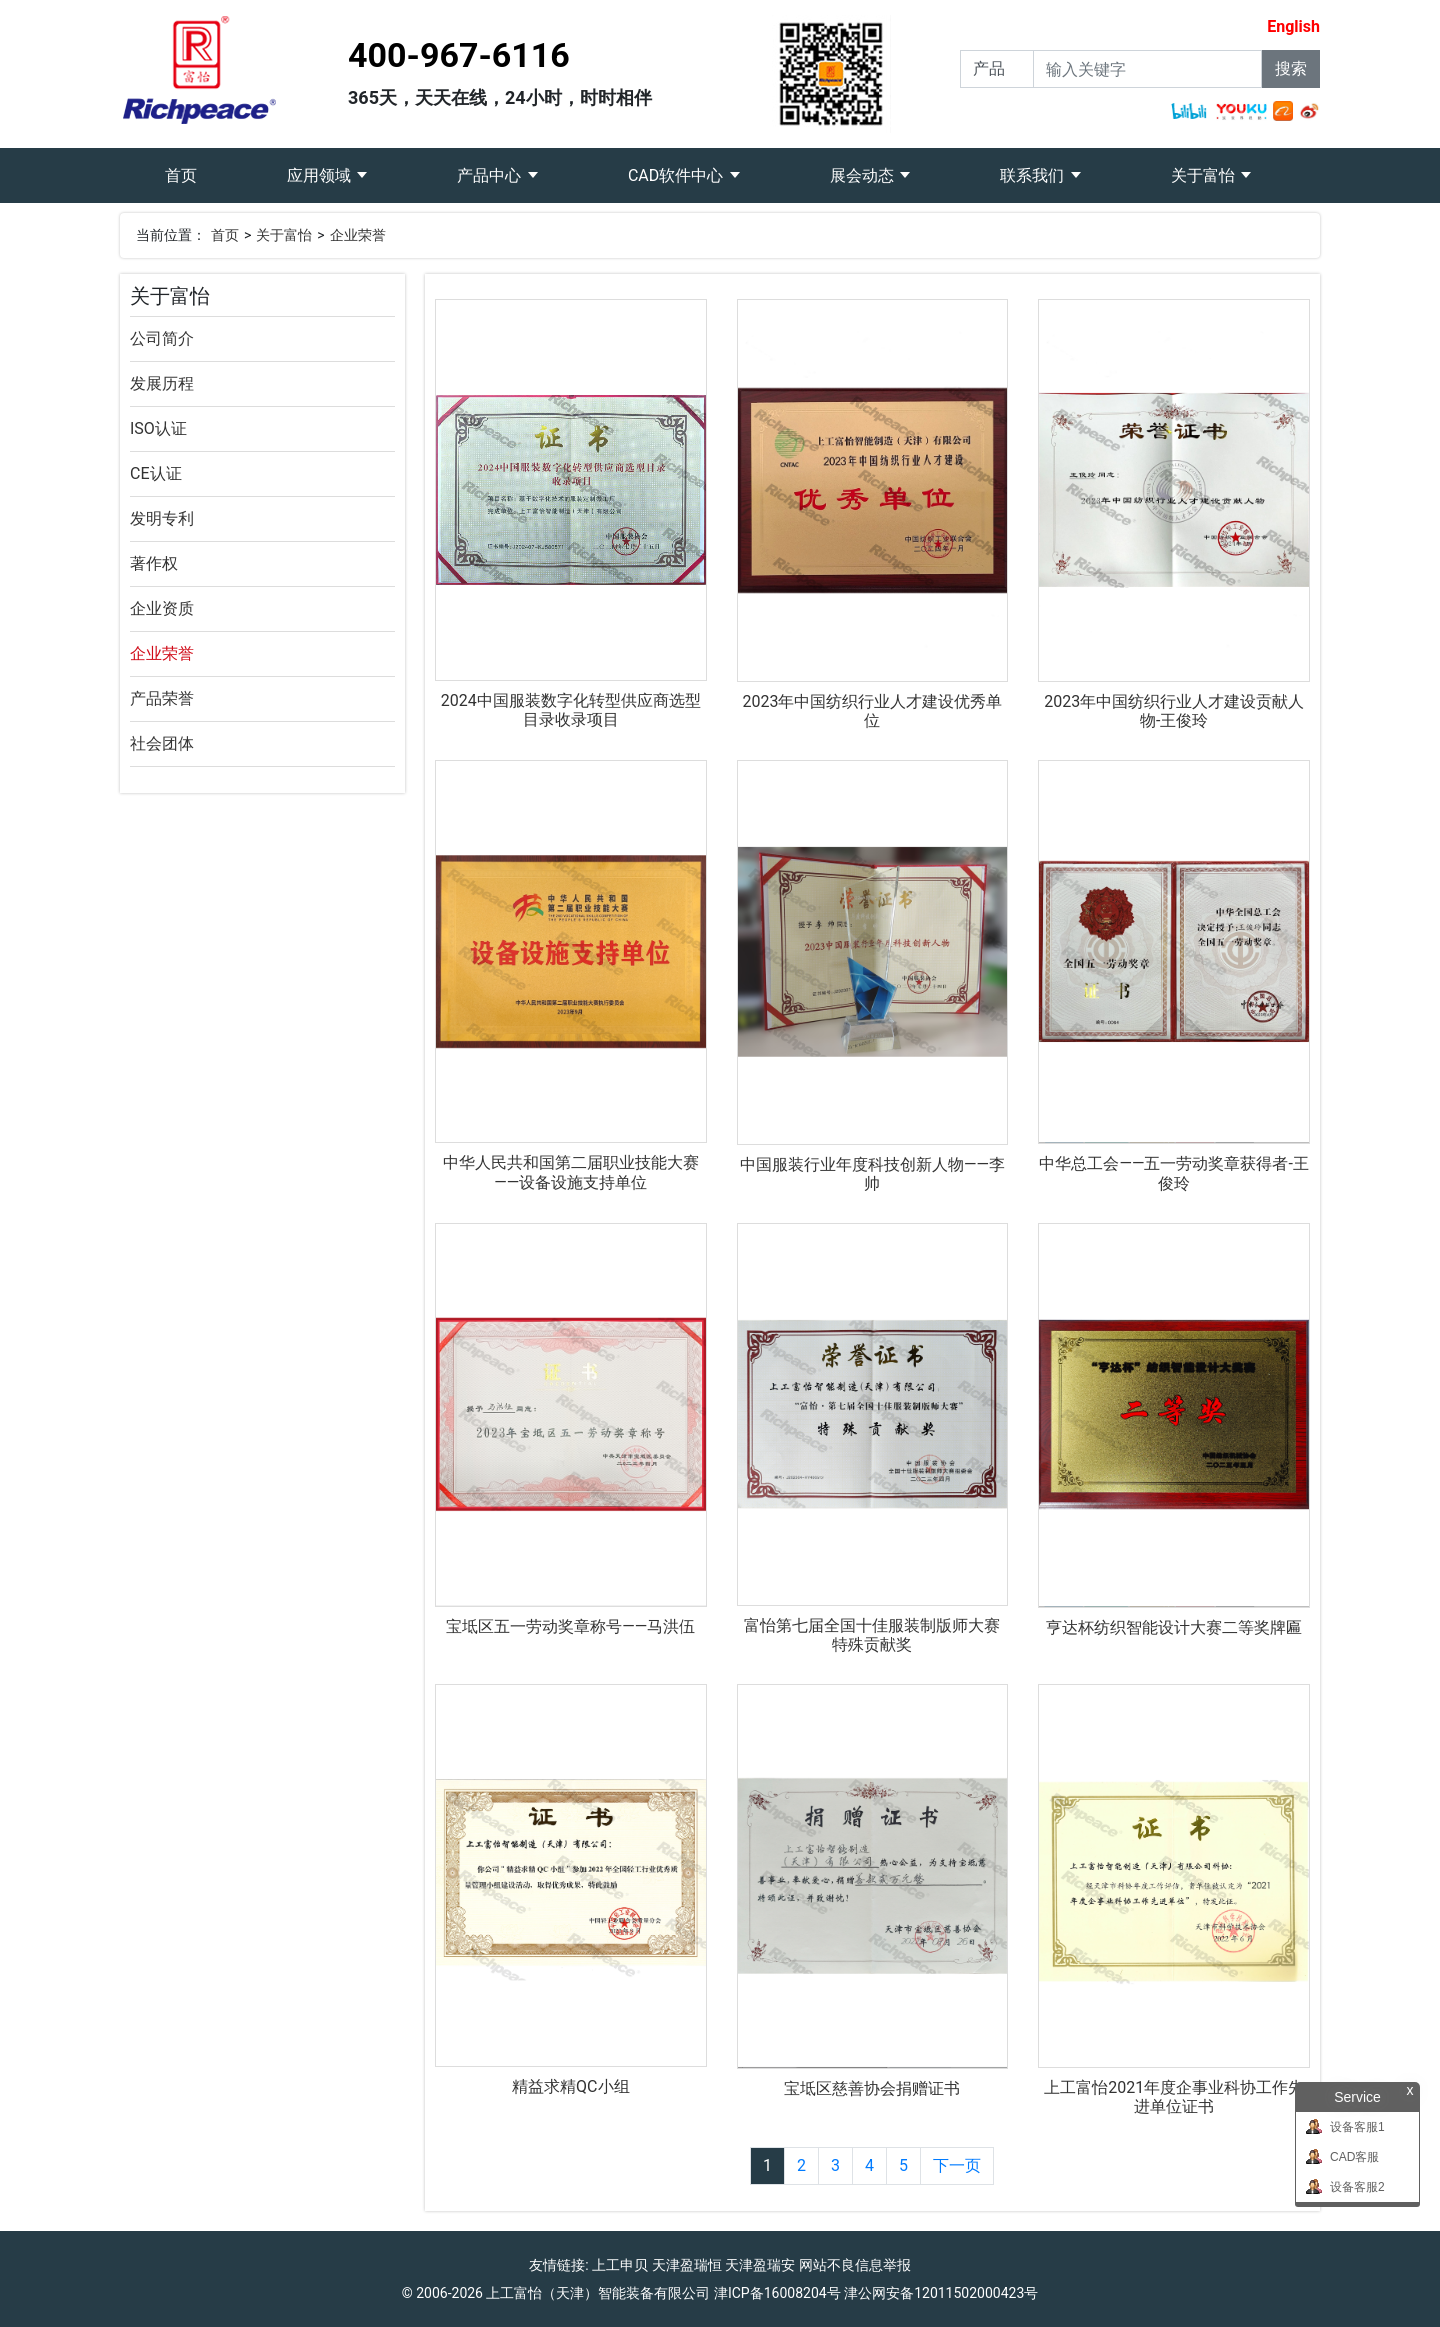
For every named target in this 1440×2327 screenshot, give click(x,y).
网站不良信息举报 (855, 2265)
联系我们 (1034, 175)
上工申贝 (620, 2265)
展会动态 (864, 175)
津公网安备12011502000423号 (941, 2293)
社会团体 (162, 743)
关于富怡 (1205, 175)
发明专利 (162, 518)
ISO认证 (158, 428)
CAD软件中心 (677, 175)
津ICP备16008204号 (777, 2293)
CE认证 (156, 473)
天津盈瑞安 (760, 2265)
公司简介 (162, 338)
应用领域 (321, 175)
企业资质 (162, 608)
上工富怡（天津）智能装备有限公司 (598, 2293)
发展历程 (162, 383)
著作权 (154, 563)
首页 (203, 166)
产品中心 (491, 175)
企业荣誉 (358, 235)
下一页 (957, 2165)
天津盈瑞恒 (687, 2265)
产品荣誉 (162, 698)
